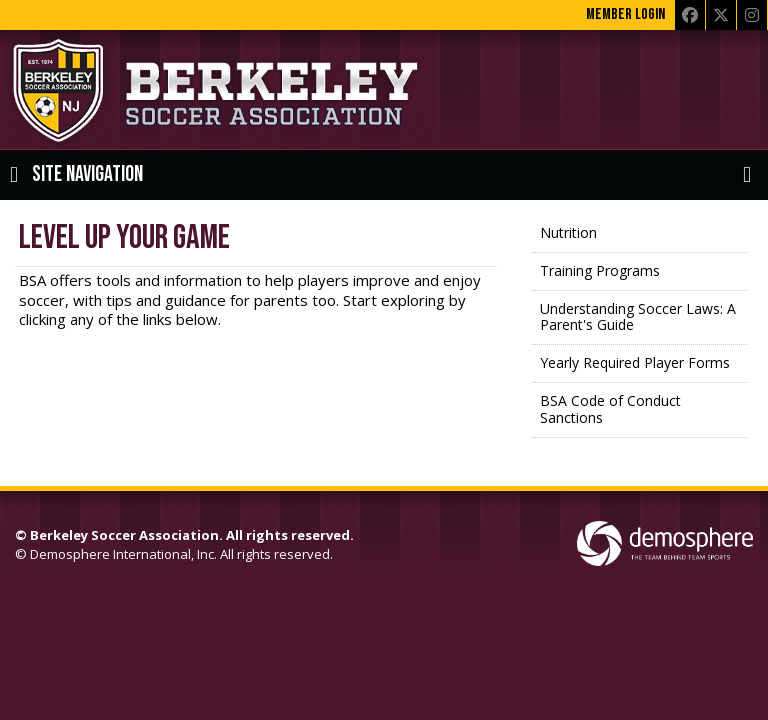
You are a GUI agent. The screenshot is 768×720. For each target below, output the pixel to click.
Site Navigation (76, 175)
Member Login (625, 14)
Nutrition (568, 232)
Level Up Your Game (124, 237)
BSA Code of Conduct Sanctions (610, 409)
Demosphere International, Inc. (123, 554)
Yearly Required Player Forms (635, 362)
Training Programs (600, 270)
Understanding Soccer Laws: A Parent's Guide (638, 317)
